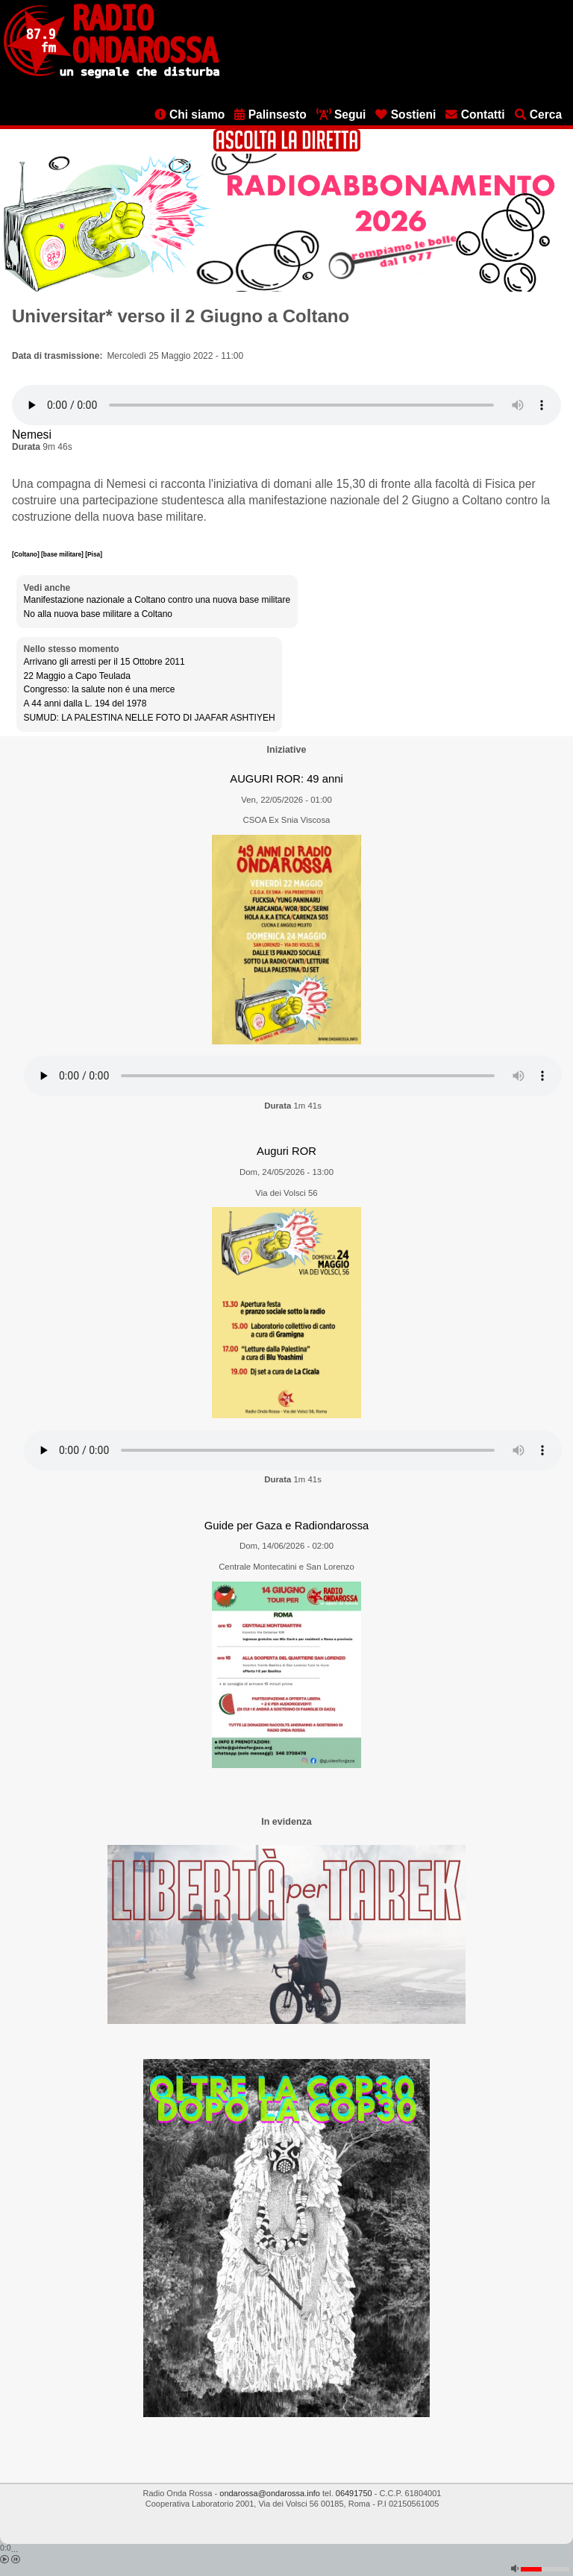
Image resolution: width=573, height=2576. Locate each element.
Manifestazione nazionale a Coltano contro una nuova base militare (157, 600)
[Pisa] (93, 554)
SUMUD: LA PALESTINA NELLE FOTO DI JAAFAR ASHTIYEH (149, 717)
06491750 (354, 2493)
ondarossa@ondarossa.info (269, 2493)
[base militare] (63, 554)
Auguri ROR (286, 1151)
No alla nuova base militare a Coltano (98, 614)
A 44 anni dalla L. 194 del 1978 (85, 703)
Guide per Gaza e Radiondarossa (286, 1526)
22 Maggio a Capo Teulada (77, 676)
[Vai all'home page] (111, 75)
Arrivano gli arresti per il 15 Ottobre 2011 (104, 661)
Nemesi (31, 434)
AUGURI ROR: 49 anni (286, 779)
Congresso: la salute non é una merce (99, 689)
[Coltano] (26, 554)
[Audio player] (286, 405)
